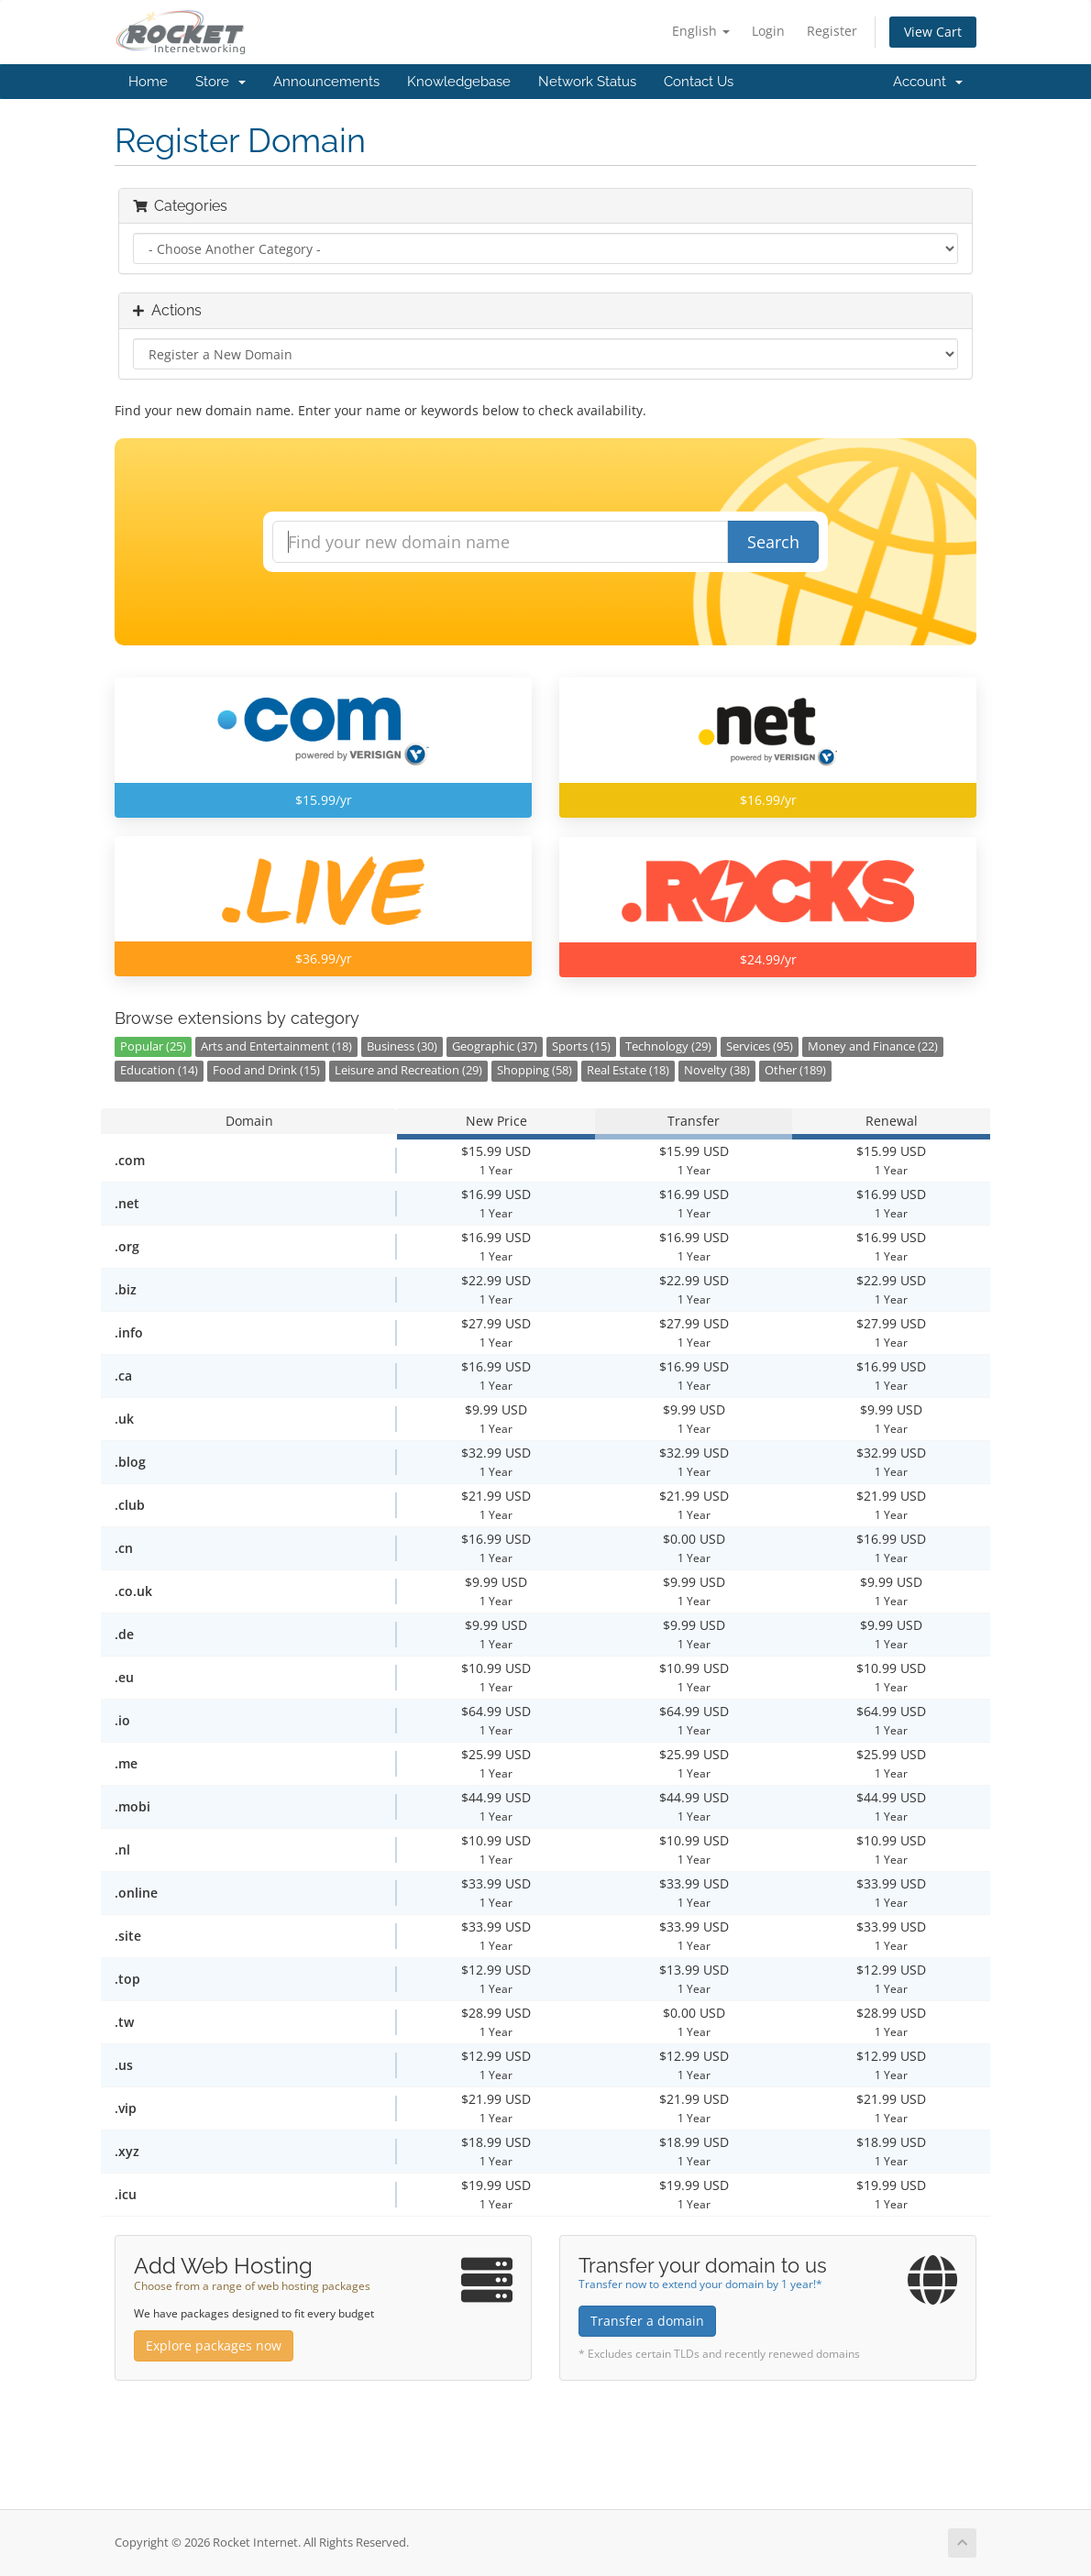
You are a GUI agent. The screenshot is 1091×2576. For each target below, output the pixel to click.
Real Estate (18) (628, 1070)
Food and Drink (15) (266, 1070)
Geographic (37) (494, 1046)
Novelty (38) (717, 1070)
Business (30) (402, 1046)
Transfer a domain (647, 2320)
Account (928, 81)
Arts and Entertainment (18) (276, 1046)
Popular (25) (153, 1046)
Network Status (587, 81)
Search (773, 542)
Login (768, 30)
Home (148, 81)
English (701, 30)
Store (220, 81)
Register (832, 30)
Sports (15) (581, 1046)
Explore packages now (213, 2345)
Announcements (326, 81)
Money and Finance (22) (873, 1046)
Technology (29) (668, 1046)
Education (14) (159, 1070)
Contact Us (698, 81)
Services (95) (759, 1046)
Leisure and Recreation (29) (408, 1070)
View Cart (933, 31)
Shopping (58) (534, 1070)
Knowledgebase (459, 81)
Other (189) (795, 1070)
